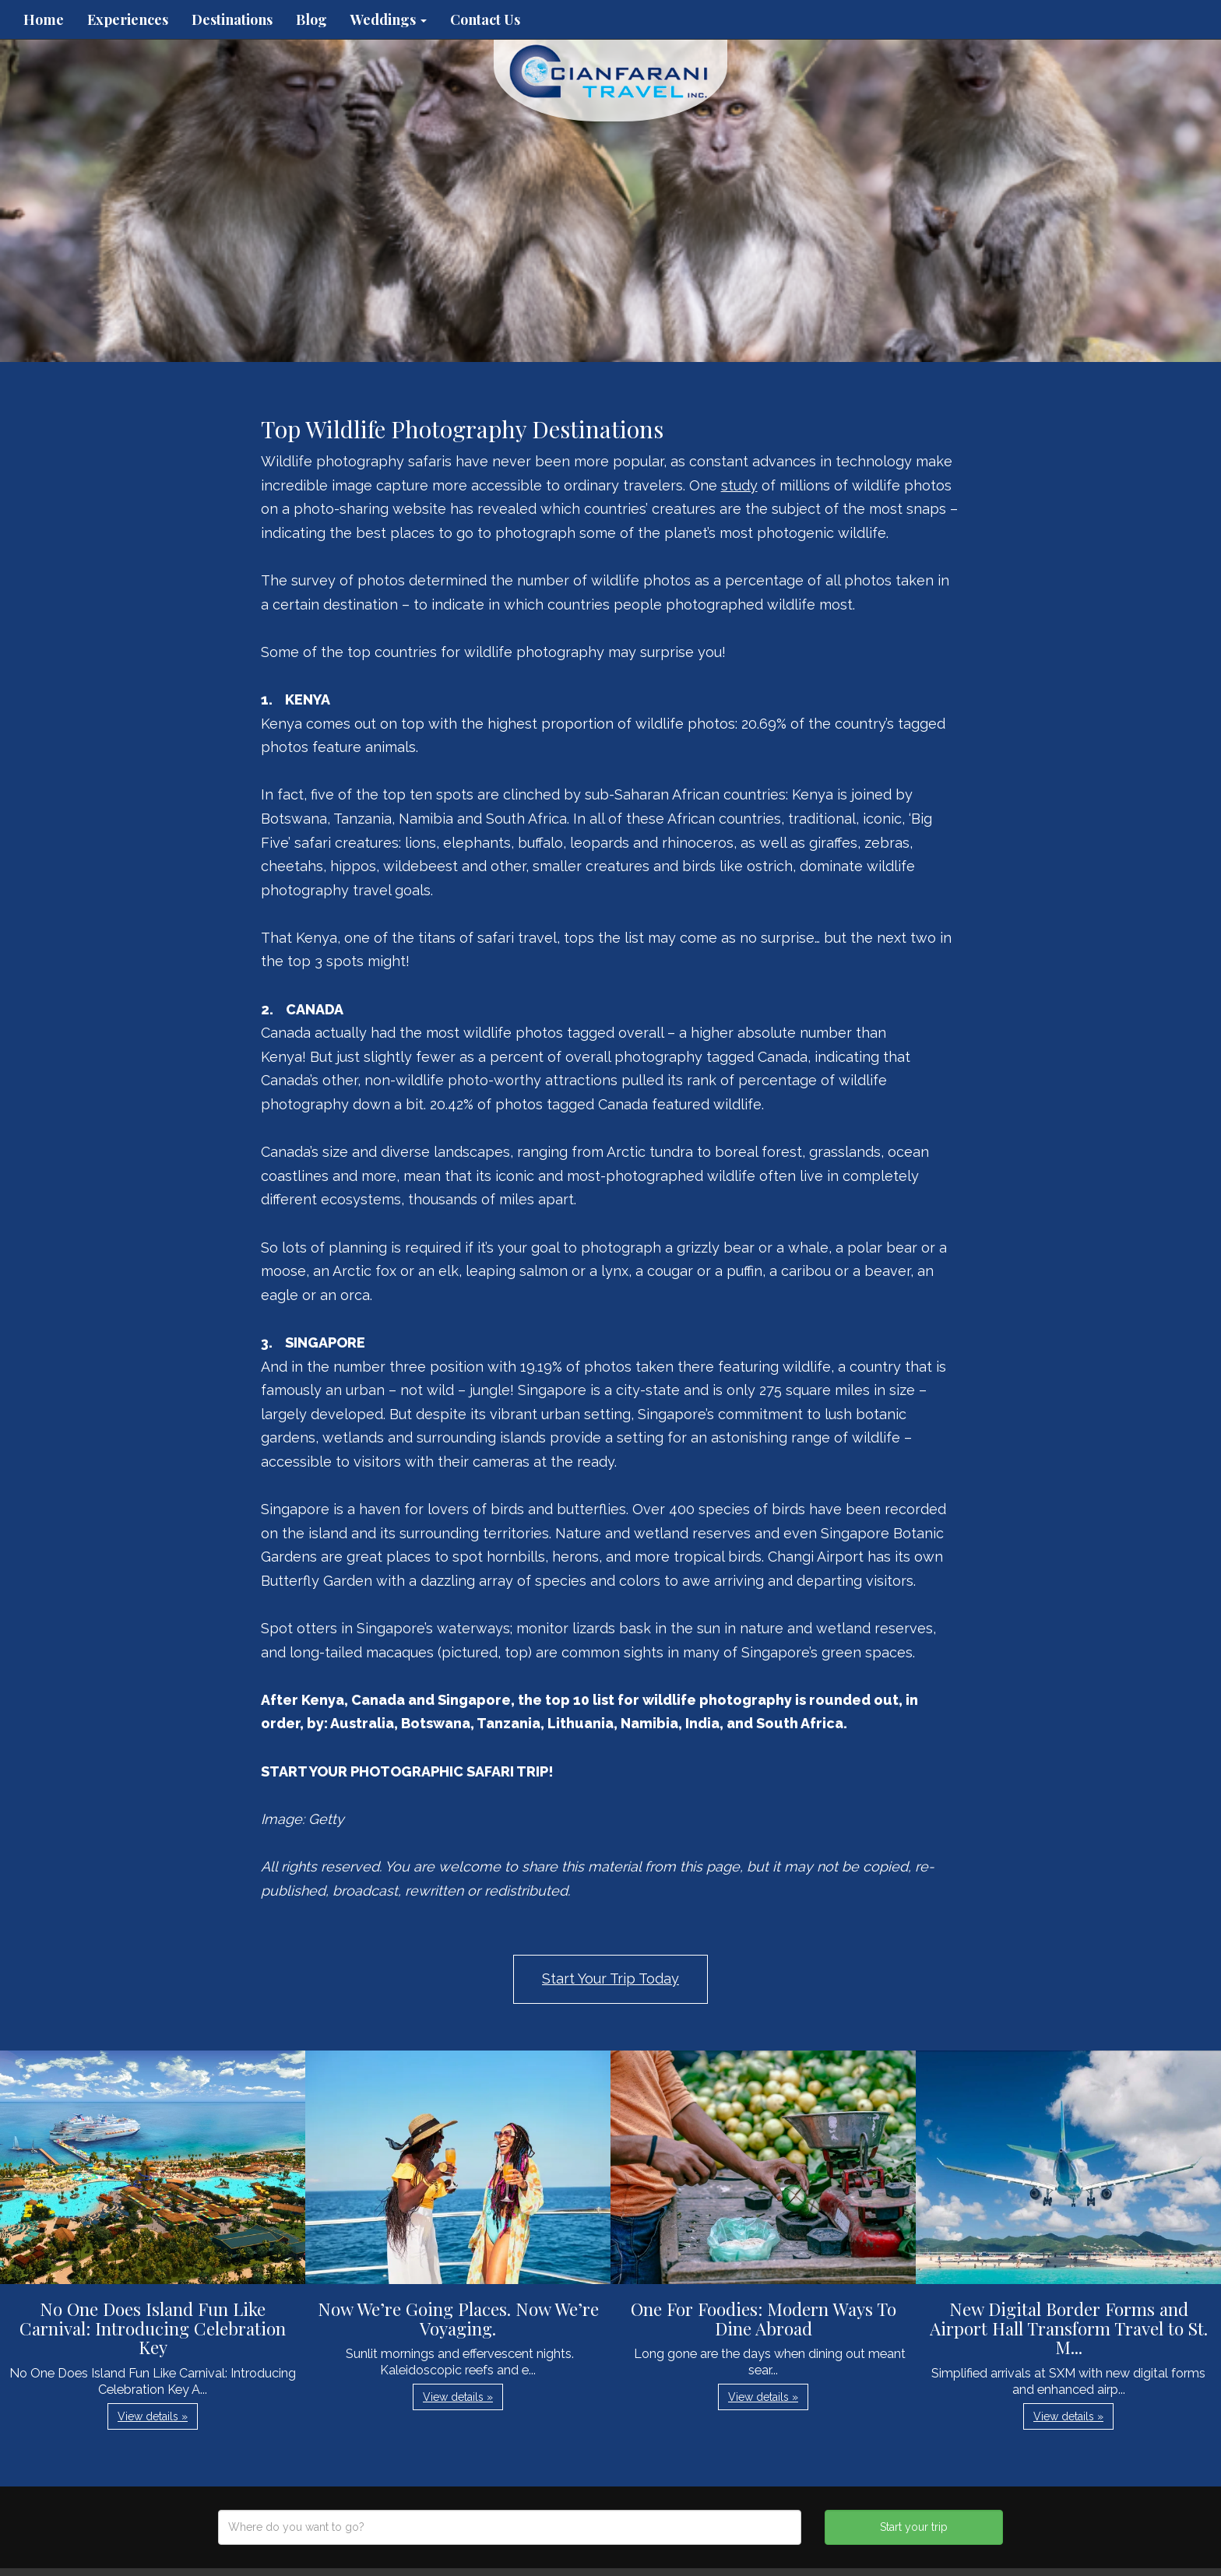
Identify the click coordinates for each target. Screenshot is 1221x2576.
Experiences (127, 19)
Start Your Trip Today (610, 1978)
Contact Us (485, 19)
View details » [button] (153, 2416)
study (739, 485)
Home (43, 19)
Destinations (232, 19)
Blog (311, 19)
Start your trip (914, 2527)
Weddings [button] (388, 19)
